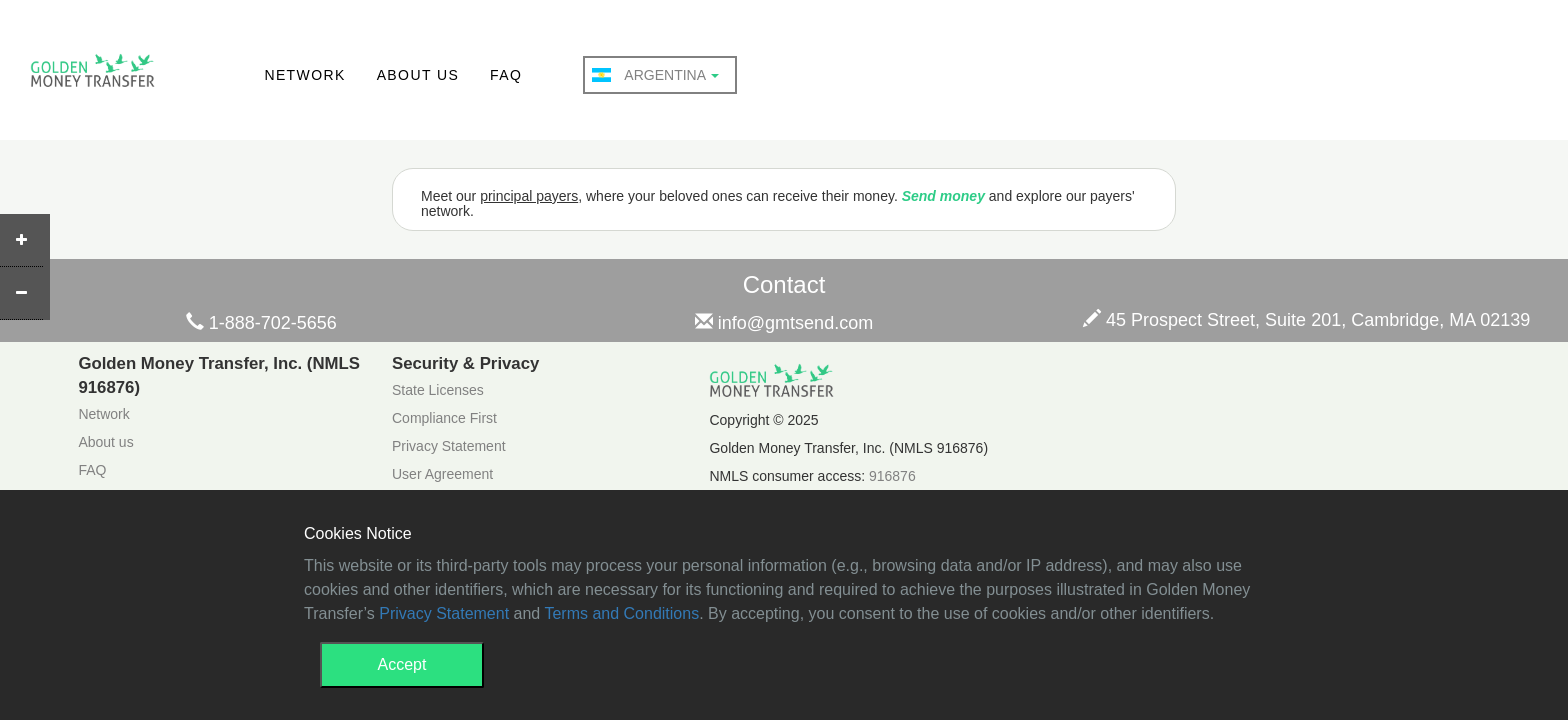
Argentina (655, 75)
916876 (892, 476)
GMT (92, 76)
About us (105, 442)
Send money (943, 196)
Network (103, 414)
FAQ (506, 75)
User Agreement (442, 474)
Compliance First (444, 418)
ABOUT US (418, 75)
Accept (402, 664)
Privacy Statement (449, 446)
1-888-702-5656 (261, 323)
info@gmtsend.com (784, 323)
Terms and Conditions (621, 613)
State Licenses (438, 390)
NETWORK (304, 75)
